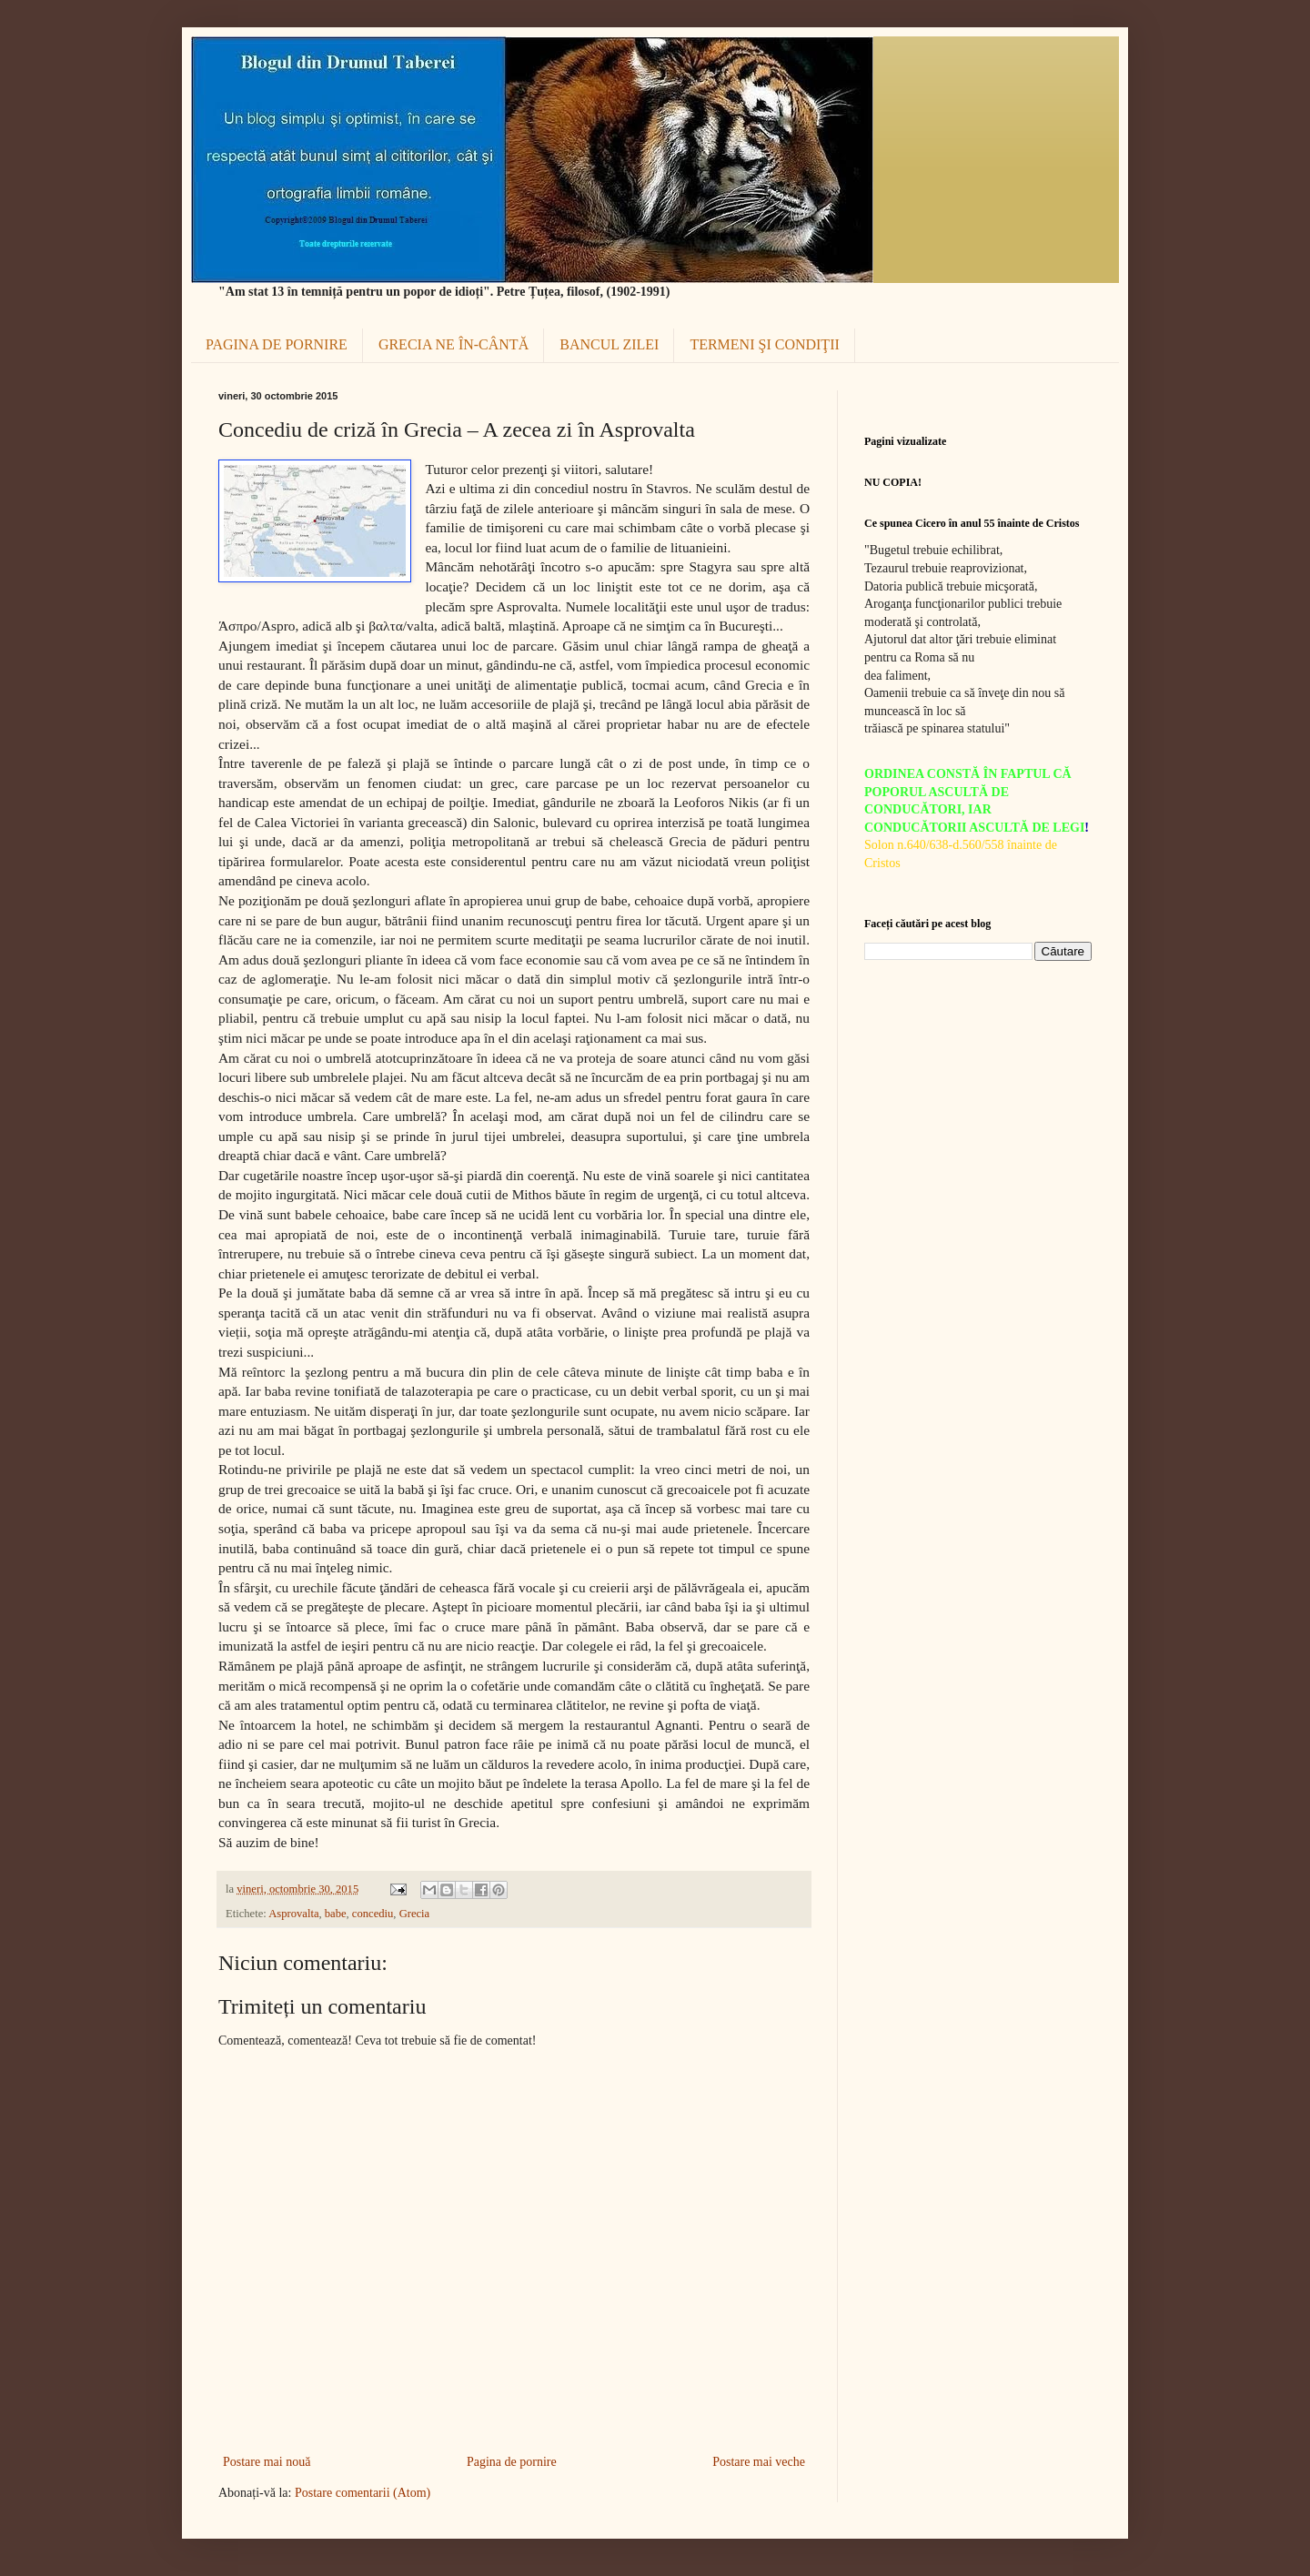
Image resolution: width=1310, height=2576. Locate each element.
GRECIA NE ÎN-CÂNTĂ (453, 344)
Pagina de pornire (512, 2462)
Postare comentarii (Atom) (362, 2493)
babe (336, 1913)
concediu (372, 1913)
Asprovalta (293, 1913)
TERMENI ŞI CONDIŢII (764, 344)
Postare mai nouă (266, 2462)
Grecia (414, 1913)
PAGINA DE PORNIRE (277, 344)
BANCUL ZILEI (609, 344)
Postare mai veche (758, 2462)
